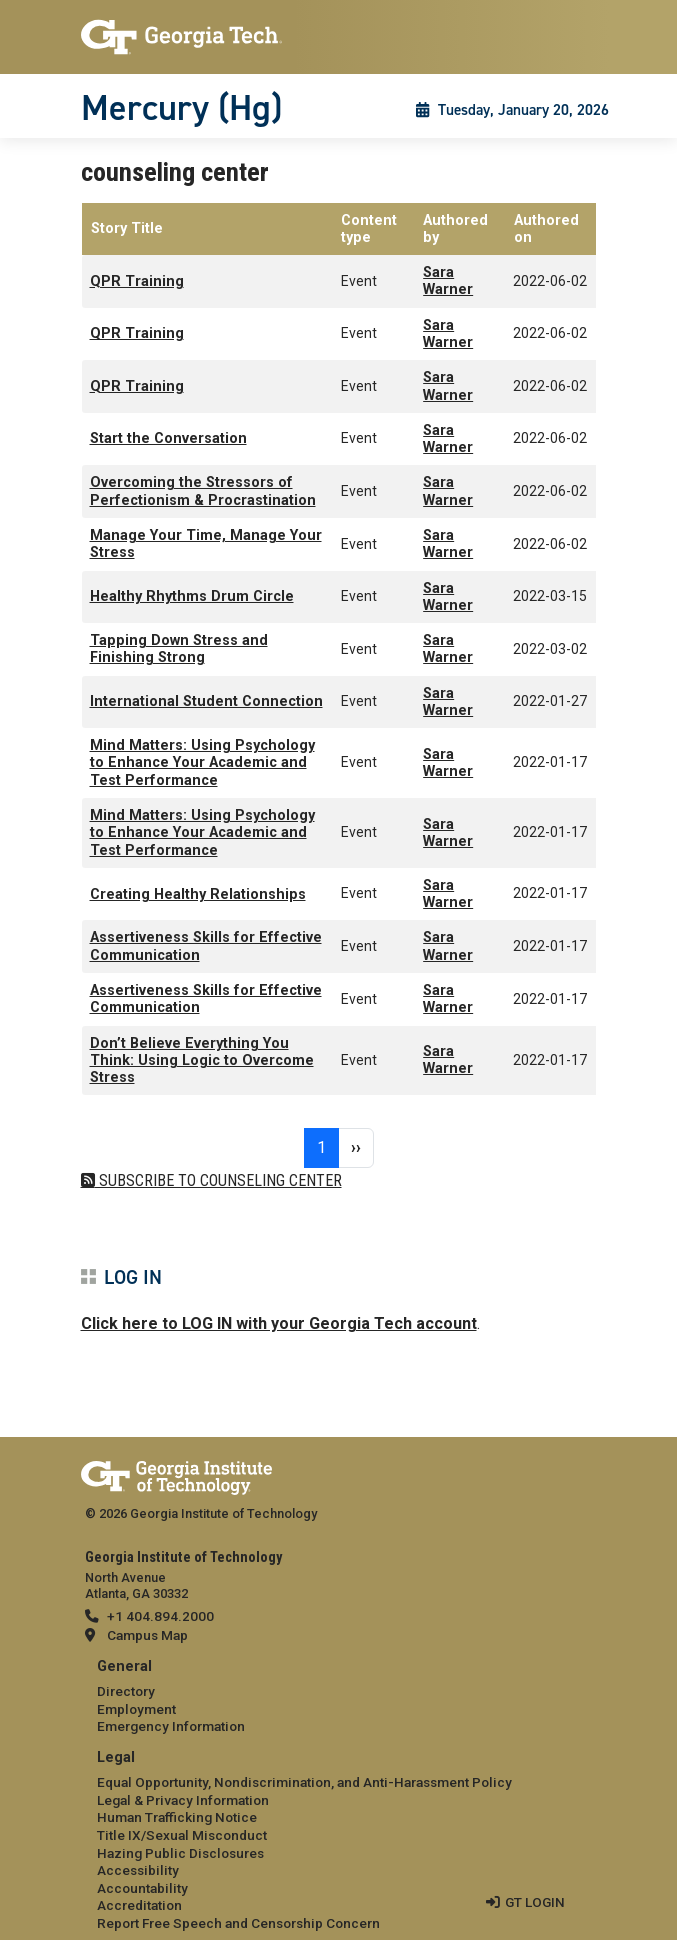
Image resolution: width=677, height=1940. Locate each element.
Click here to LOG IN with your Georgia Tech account (279, 1323)
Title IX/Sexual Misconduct (182, 1835)
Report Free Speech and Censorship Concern (238, 1923)
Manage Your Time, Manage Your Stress (206, 544)
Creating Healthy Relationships (198, 894)
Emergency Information (171, 1726)
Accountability (142, 1888)
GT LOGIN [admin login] (535, 1902)
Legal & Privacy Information (183, 1800)
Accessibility (138, 1870)
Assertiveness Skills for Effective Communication (206, 946)
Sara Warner (448, 281)
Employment (136, 1709)
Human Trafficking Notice (177, 1817)
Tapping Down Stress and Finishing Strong (179, 649)
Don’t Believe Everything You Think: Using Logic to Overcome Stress (202, 1061)
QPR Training (137, 281)
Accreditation (139, 1905)
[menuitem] (339, 1697)
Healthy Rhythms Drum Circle (192, 596)
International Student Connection (206, 701)
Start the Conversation (168, 438)
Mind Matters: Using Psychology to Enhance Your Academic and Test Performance (202, 763)
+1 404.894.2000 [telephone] (160, 1616)
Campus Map (147, 1635)
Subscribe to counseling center (218, 1180)
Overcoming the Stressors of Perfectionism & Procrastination (203, 491)
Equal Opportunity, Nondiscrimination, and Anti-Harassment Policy (304, 1782)
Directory (126, 1691)
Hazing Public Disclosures (180, 1853)
